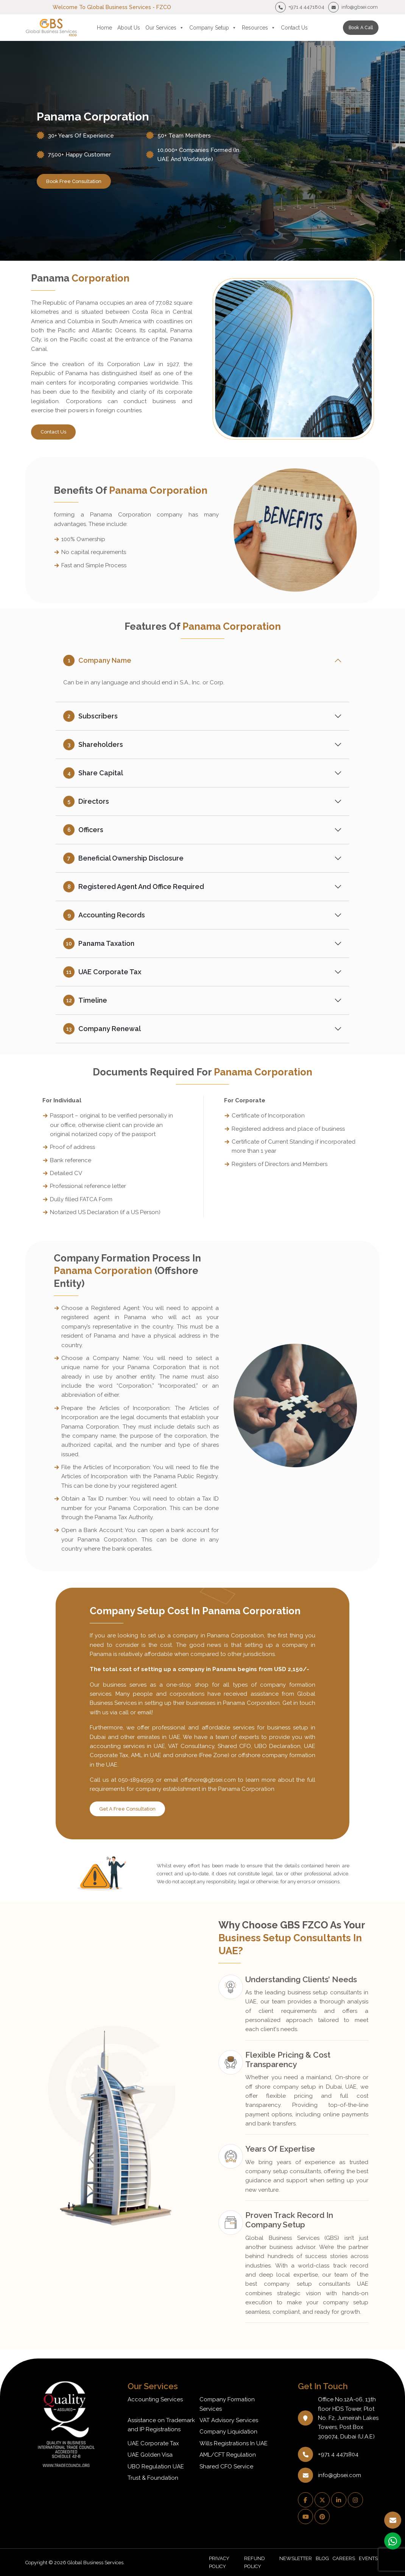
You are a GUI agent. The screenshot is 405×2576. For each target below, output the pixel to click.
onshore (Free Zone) (202, 1755)
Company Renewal (102, 1028)
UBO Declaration (277, 1746)
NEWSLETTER (295, 2558)
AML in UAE (146, 1755)
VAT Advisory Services (228, 2420)
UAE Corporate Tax (102, 972)
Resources (259, 27)
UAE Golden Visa (150, 2454)
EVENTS (368, 2558)
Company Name (97, 660)
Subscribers (90, 716)
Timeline (85, 1000)
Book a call (361, 27)
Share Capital (93, 773)
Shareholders (93, 744)
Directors (86, 801)
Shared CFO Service (226, 2466)
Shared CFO (234, 1746)
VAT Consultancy (191, 1746)
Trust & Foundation (153, 2477)
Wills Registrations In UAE (233, 2443)
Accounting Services (155, 2399)
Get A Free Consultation (127, 1809)
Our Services (164, 27)
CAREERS (344, 2558)
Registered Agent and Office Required (133, 886)
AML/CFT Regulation (227, 2454)
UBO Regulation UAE (156, 2466)
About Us (128, 28)
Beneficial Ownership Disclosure (123, 858)
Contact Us (294, 28)
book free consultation (73, 181)
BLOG (322, 2558)
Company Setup (213, 27)
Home (104, 28)
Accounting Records (104, 915)
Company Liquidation (228, 2431)
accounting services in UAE (127, 1746)
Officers (83, 830)
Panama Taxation (98, 943)
